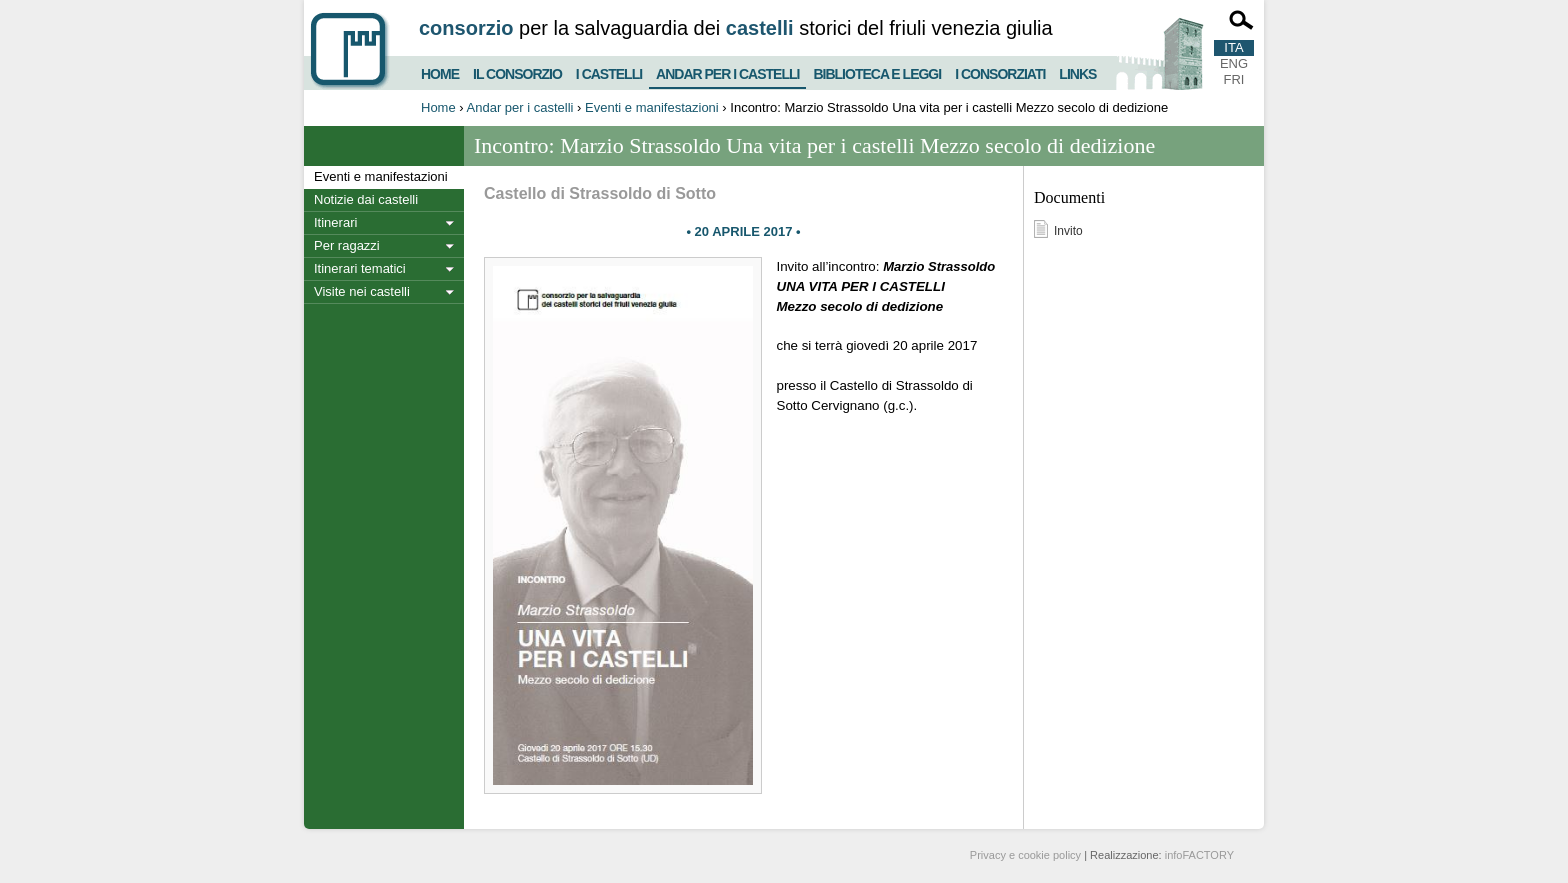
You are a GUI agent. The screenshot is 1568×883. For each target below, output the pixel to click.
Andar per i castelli (727, 70)
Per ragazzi (347, 245)
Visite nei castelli (362, 291)
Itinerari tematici (360, 268)
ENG (1234, 63)
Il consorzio (517, 71)
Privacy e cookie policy (1025, 855)
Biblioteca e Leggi (877, 71)
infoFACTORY (1199, 855)
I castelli (609, 71)
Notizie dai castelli (366, 199)
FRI (1234, 79)
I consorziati (1000, 71)
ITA (1233, 47)
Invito (1068, 231)
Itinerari (335, 222)
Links (1077, 71)
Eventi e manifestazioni (652, 107)
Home (440, 71)
